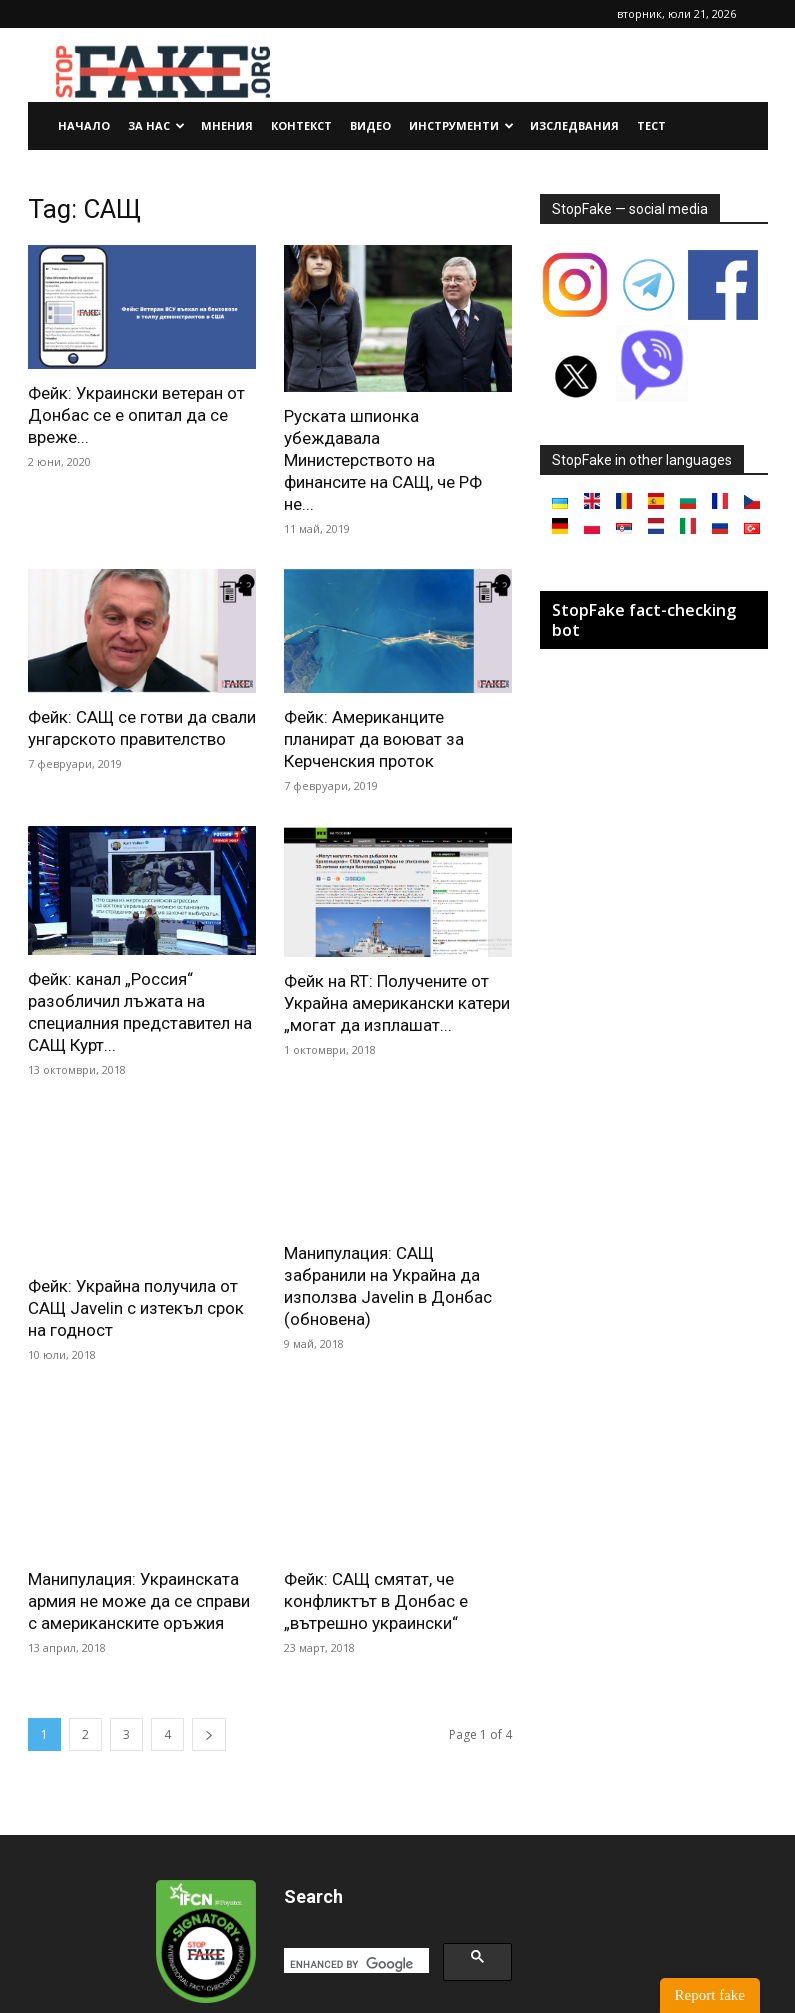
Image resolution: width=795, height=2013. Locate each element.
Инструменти (461, 125)
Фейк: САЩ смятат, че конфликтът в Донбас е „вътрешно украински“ (376, 1487)
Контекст (301, 125)
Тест (651, 125)
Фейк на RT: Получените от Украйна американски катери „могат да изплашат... (397, 1003)
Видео (370, 125)
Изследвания (574, 125)
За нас (156, 125)
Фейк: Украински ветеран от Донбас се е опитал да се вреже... (136, 415)
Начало (84, 125)
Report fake (710, 1995)
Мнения (227, 125)
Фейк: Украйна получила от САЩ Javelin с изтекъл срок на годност (136, 1268)
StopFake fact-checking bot (644, 620)
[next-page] (209, 1622)
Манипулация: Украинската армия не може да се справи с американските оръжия (139, 1489)
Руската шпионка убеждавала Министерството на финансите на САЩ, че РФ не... (383, 460)
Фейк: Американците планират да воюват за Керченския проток (374, 739)
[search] (354, 1853)
